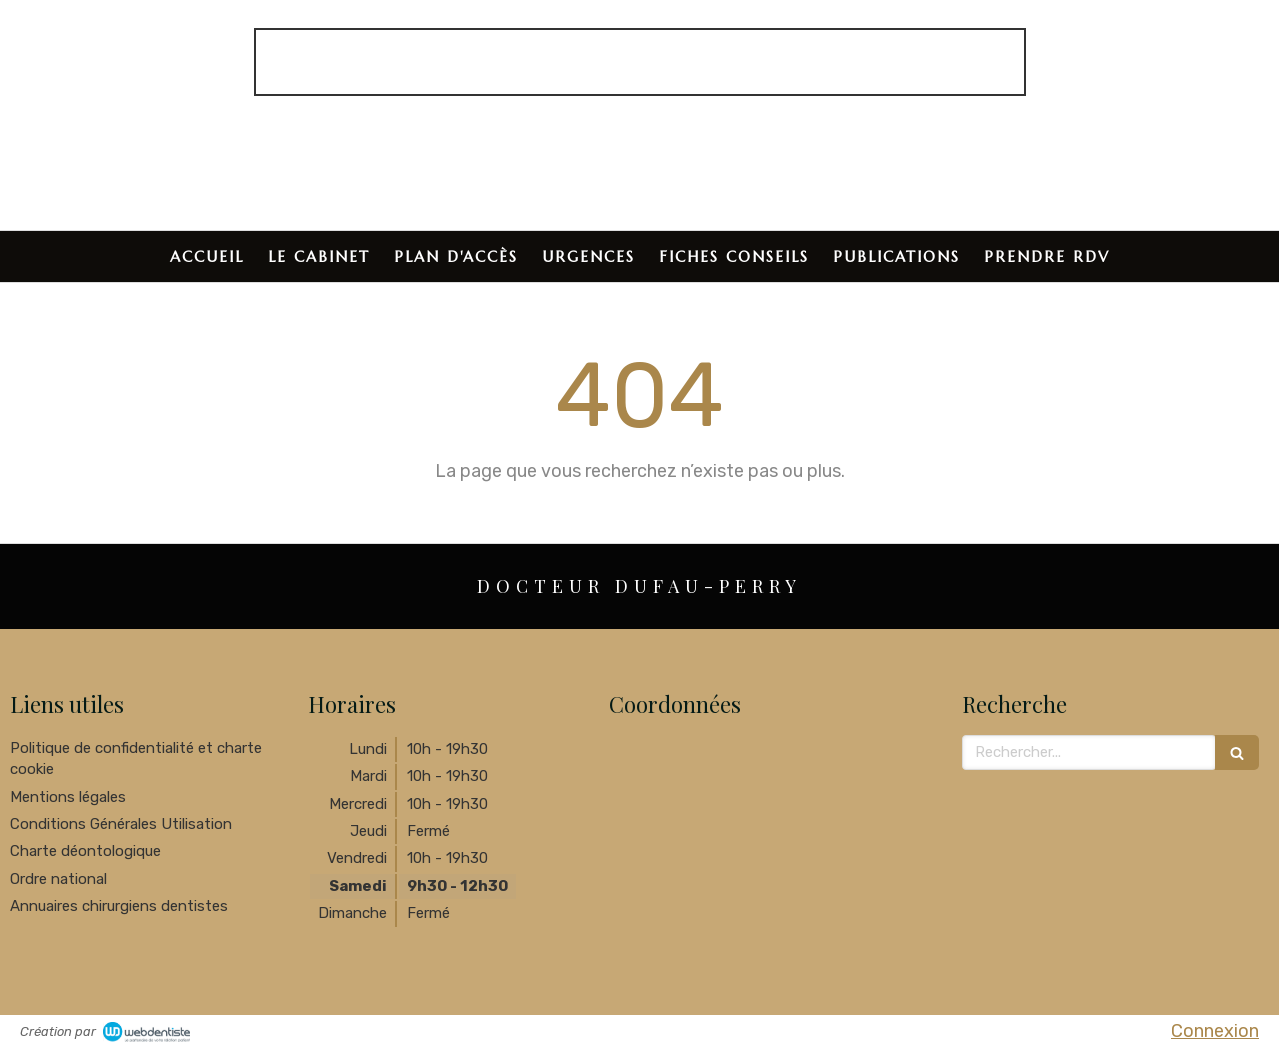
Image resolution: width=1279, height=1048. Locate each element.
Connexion (1215, 1031)
